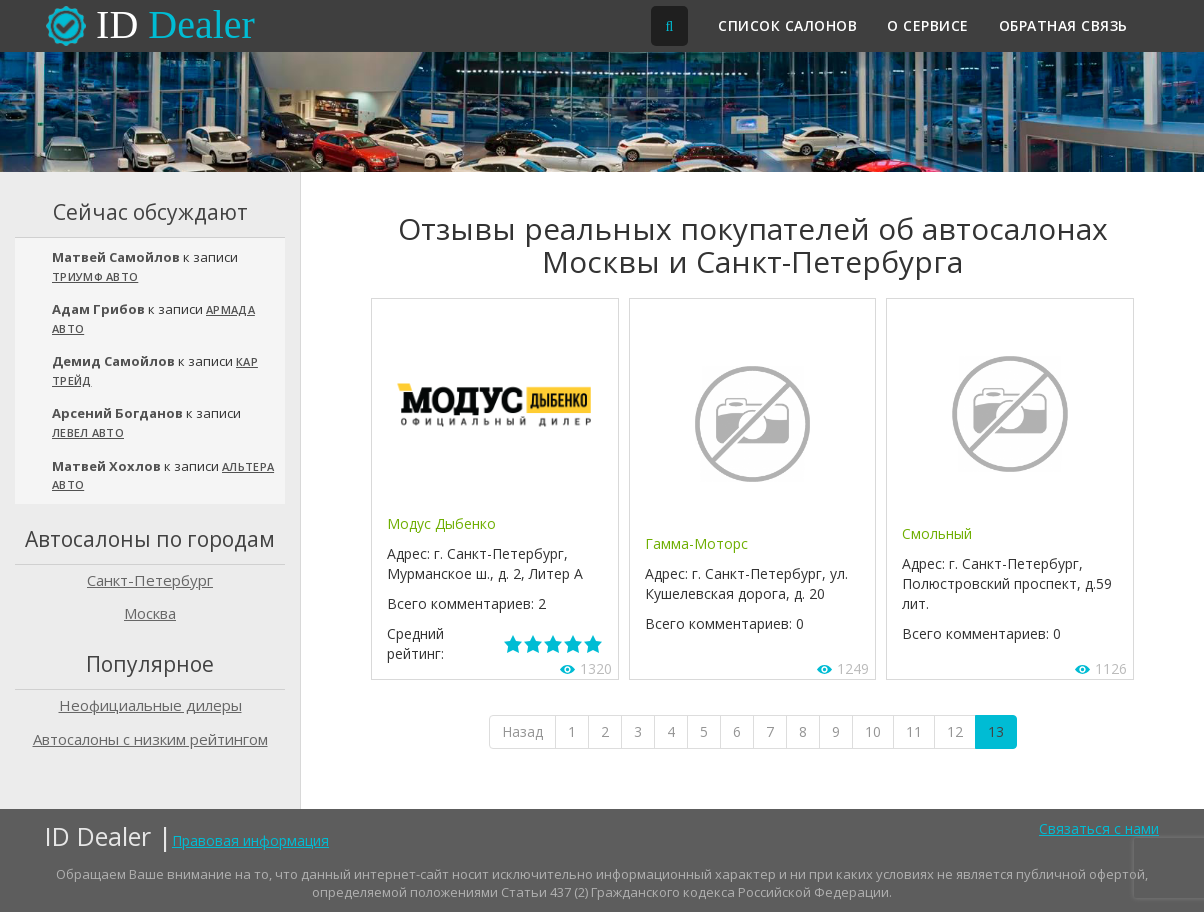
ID (175, 24)
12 (955, 731)
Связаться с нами (1099, 828)
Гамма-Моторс (696, 543)
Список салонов (787, 25)
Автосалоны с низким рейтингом (150, 739)
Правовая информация (250, 840)
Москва (150, 613)
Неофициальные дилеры (150, 705)
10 (873, 731)
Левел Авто (88, 432)
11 (914, 731)
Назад (522, 731)
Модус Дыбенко (441, 523)
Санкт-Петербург (150, 580)
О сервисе (928, 25)
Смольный (937, 533)
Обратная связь (1063, 25)
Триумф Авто (95, 276)
